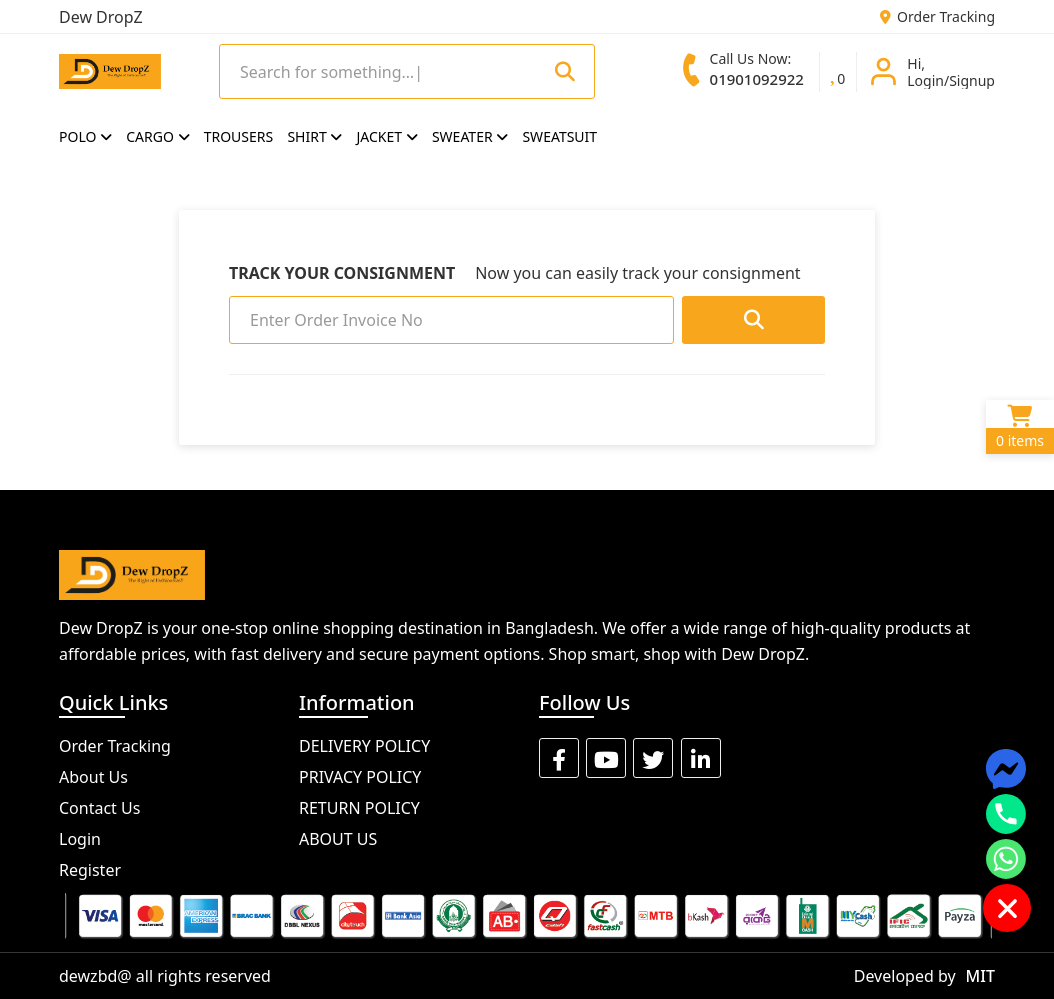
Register (90, 870)
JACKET (387, 136)
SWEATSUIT (559, 136)
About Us (93, 777)
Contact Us (99, 808)
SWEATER (470, 136)
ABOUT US (338, 839)
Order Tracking (937, 16)
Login (80, 839)
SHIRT (314, 136)
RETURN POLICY (359, 808)
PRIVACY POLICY (360, 777)
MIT (980, 976)
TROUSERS (239, 136)
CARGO (157, 136)
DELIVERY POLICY (364, 746)
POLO (85, 136)
